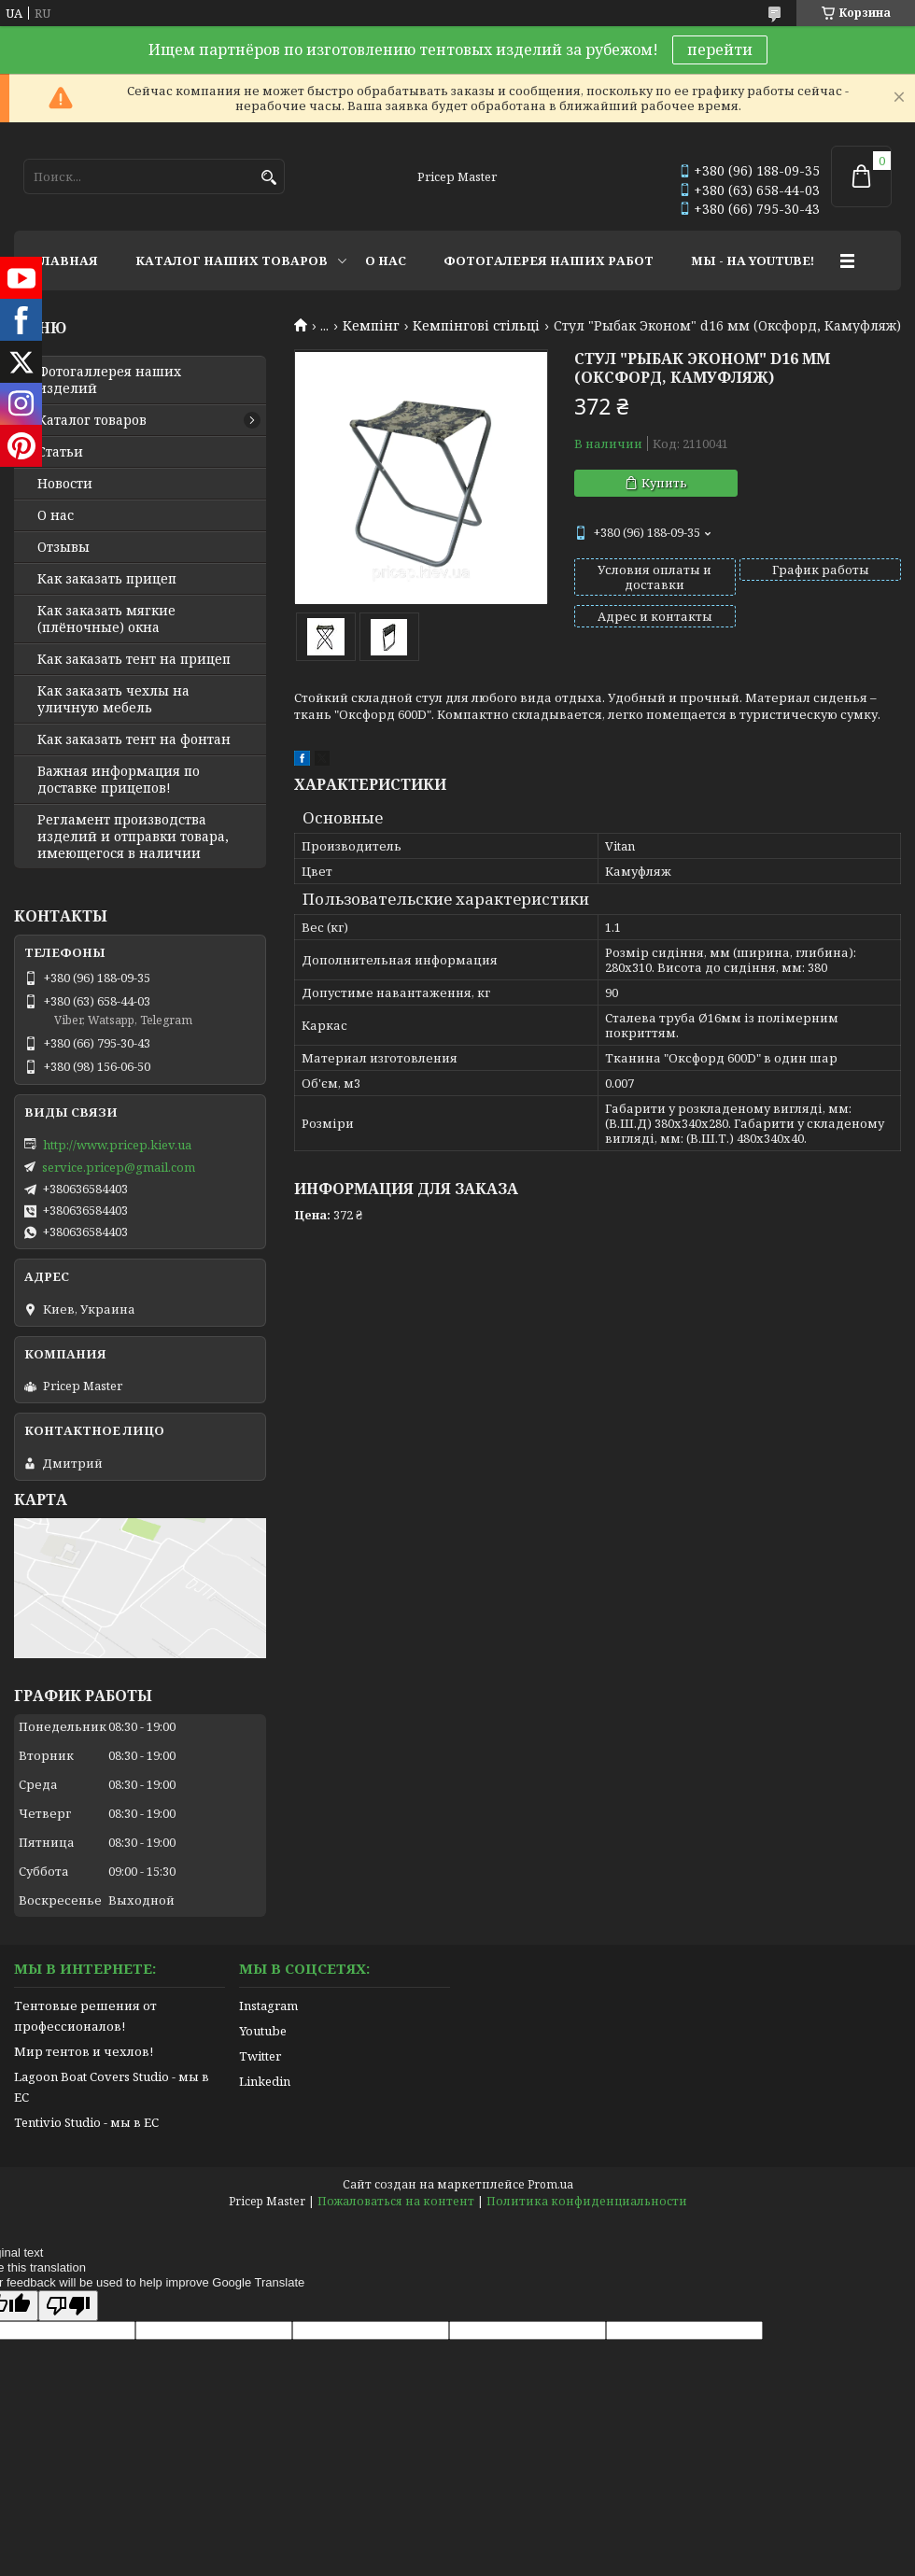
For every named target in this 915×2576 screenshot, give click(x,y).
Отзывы (63, 547)
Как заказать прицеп (106, 578)
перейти (720, 49)
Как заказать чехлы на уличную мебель (113, 699)
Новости (64, 483)
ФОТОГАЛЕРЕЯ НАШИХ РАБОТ (548, 260)
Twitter (260, 2056)
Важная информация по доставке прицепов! (118, 779)
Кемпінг (371, 325)
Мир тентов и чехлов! (83, 2051)
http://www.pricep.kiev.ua (117, 1144)
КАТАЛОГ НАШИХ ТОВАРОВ (231, 260)
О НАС (385, 260)
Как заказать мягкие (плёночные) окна (106, 619)
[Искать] (268, 178)
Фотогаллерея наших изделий (109, 380)
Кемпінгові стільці (476, 325)
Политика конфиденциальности (586, 2201)
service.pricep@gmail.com (118, 1167)
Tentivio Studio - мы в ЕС (86, 2122)
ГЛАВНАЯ (65, 260)
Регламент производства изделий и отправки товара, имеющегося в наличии (133, 836)
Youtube (263, 2030)
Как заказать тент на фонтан (134, 739)
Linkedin (264, 2081)
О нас (55, 515)
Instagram (268, 2005)
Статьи (60, 451)
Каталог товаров (92, 420)
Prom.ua (550, 2184)
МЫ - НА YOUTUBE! (752, 260)
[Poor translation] (68, 2305)
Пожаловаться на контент (395, 2201)
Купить (664, 482)
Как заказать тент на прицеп (134, 659)
